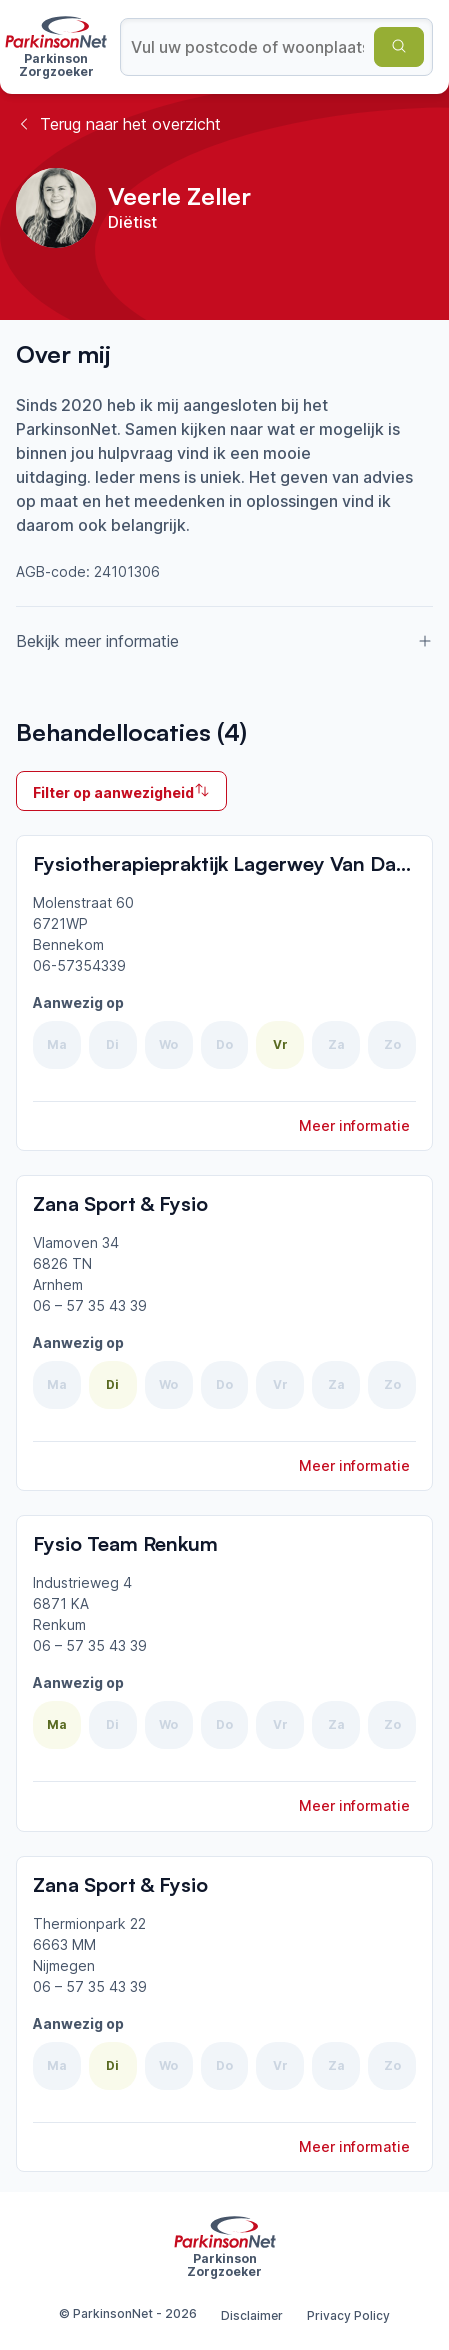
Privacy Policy (348, 2315)
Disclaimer (252, 2315)
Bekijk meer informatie (224, 641)
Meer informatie (354, 1125)
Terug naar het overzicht (118, 124)
